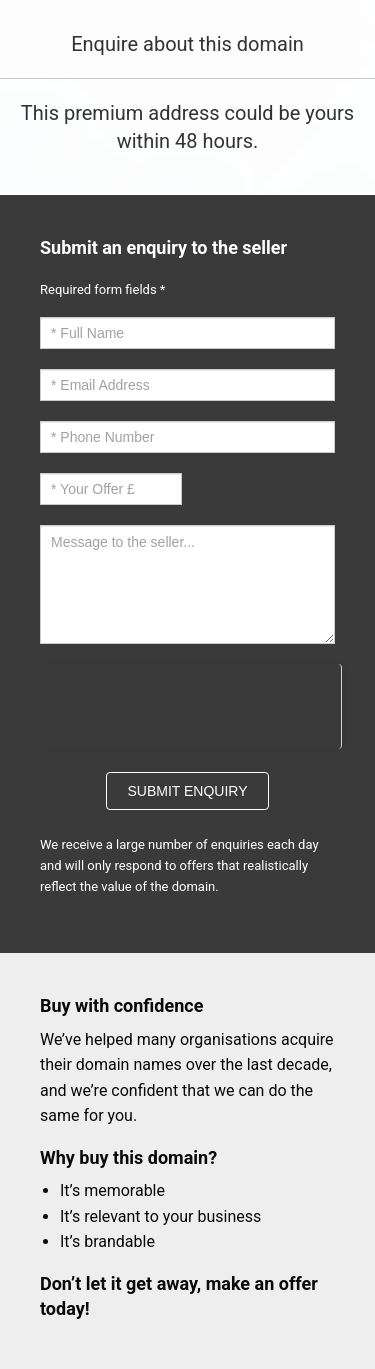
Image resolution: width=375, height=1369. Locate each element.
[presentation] (190, 703)
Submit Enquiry (187, 791)
